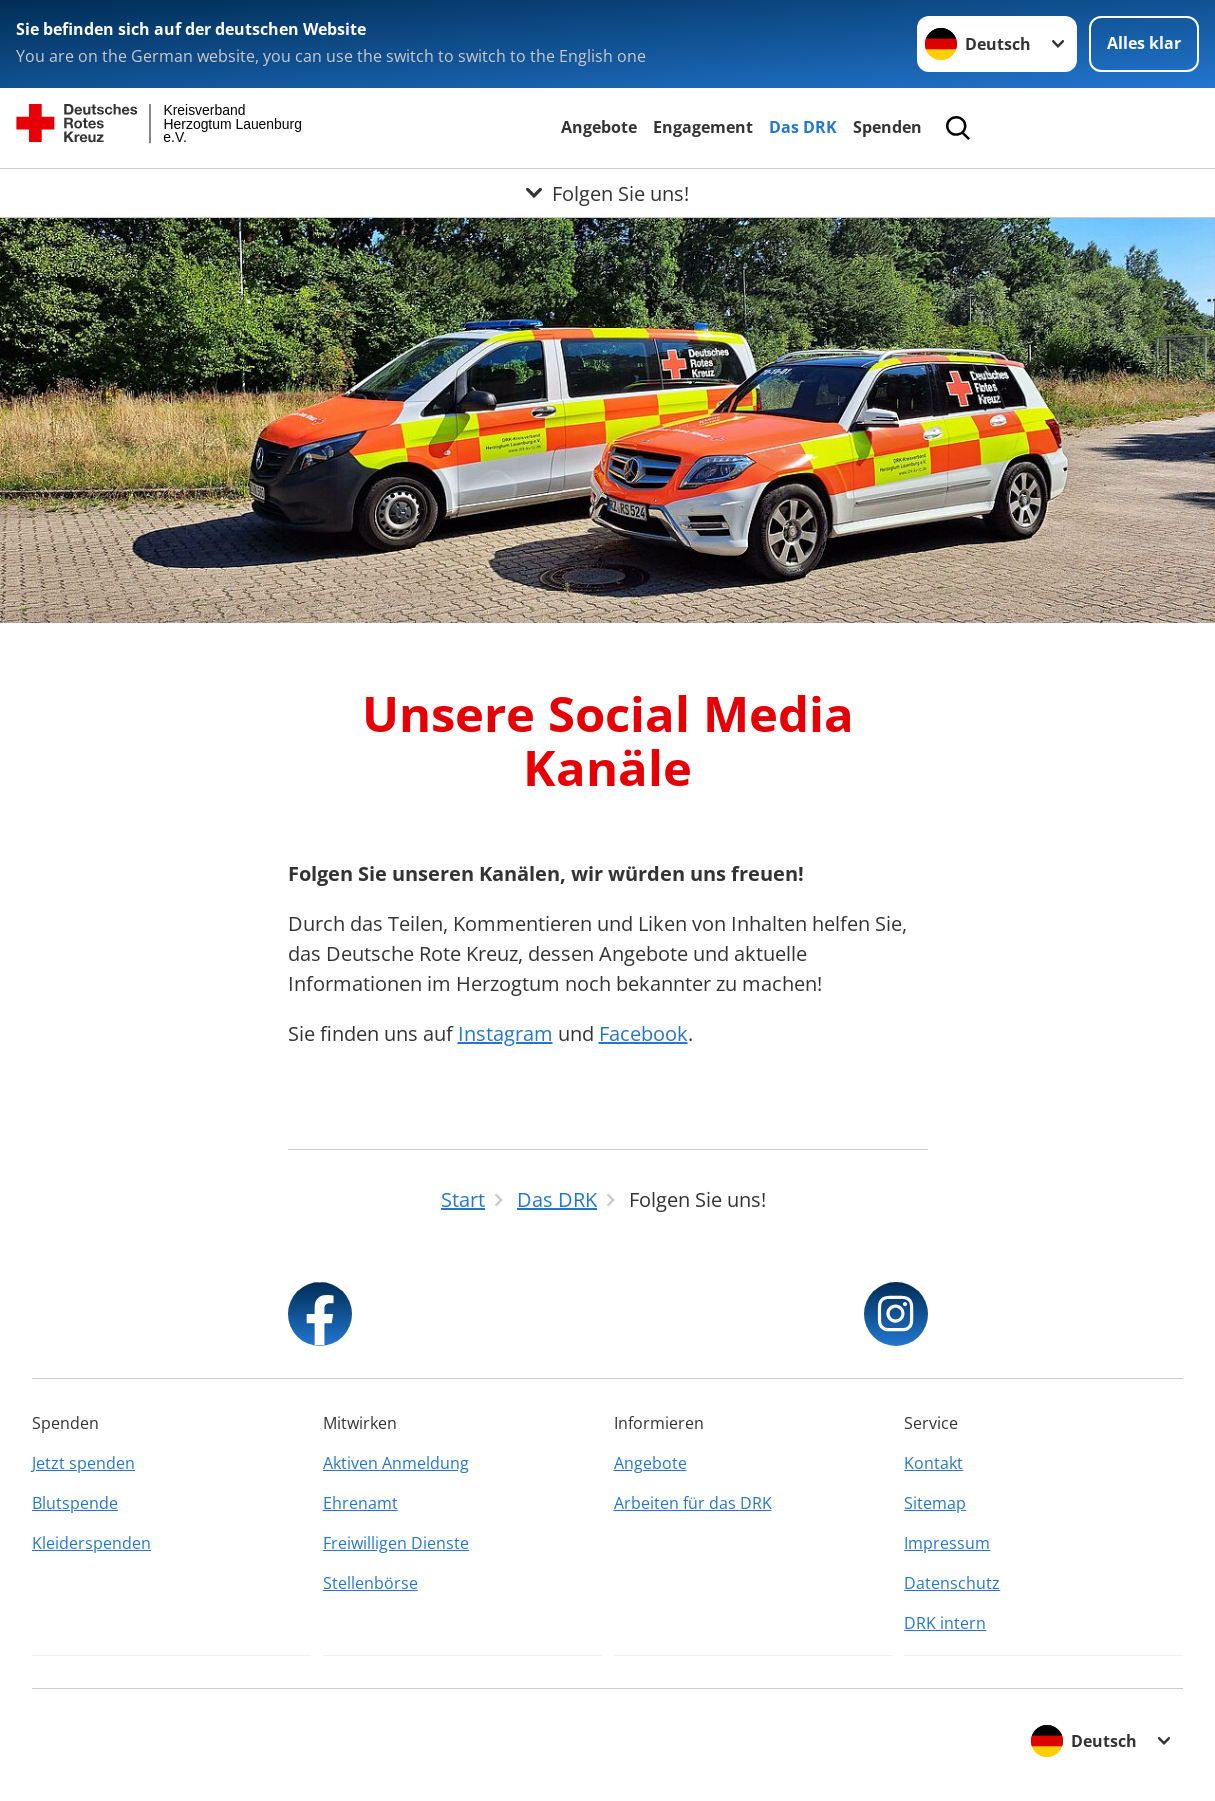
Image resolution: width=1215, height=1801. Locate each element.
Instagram (505, 1033)
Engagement (703, 127)
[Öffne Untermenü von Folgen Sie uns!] (607, 193)
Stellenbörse (370, 1583)
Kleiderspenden (91, 1543)
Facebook (643, 1033)
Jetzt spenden (83, 1463)
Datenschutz (952, 1583)
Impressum (947, 1543)
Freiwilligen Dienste (396, 1543)
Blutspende (75, 1503)
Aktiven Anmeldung (396, 1463)
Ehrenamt (360, 1503)
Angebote (599, 127)
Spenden (887, 127)
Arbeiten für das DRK (693, 1503)
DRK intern (945, 1623)
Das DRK (803, 127)
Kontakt (933, 1463)
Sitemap (935, 1503)
